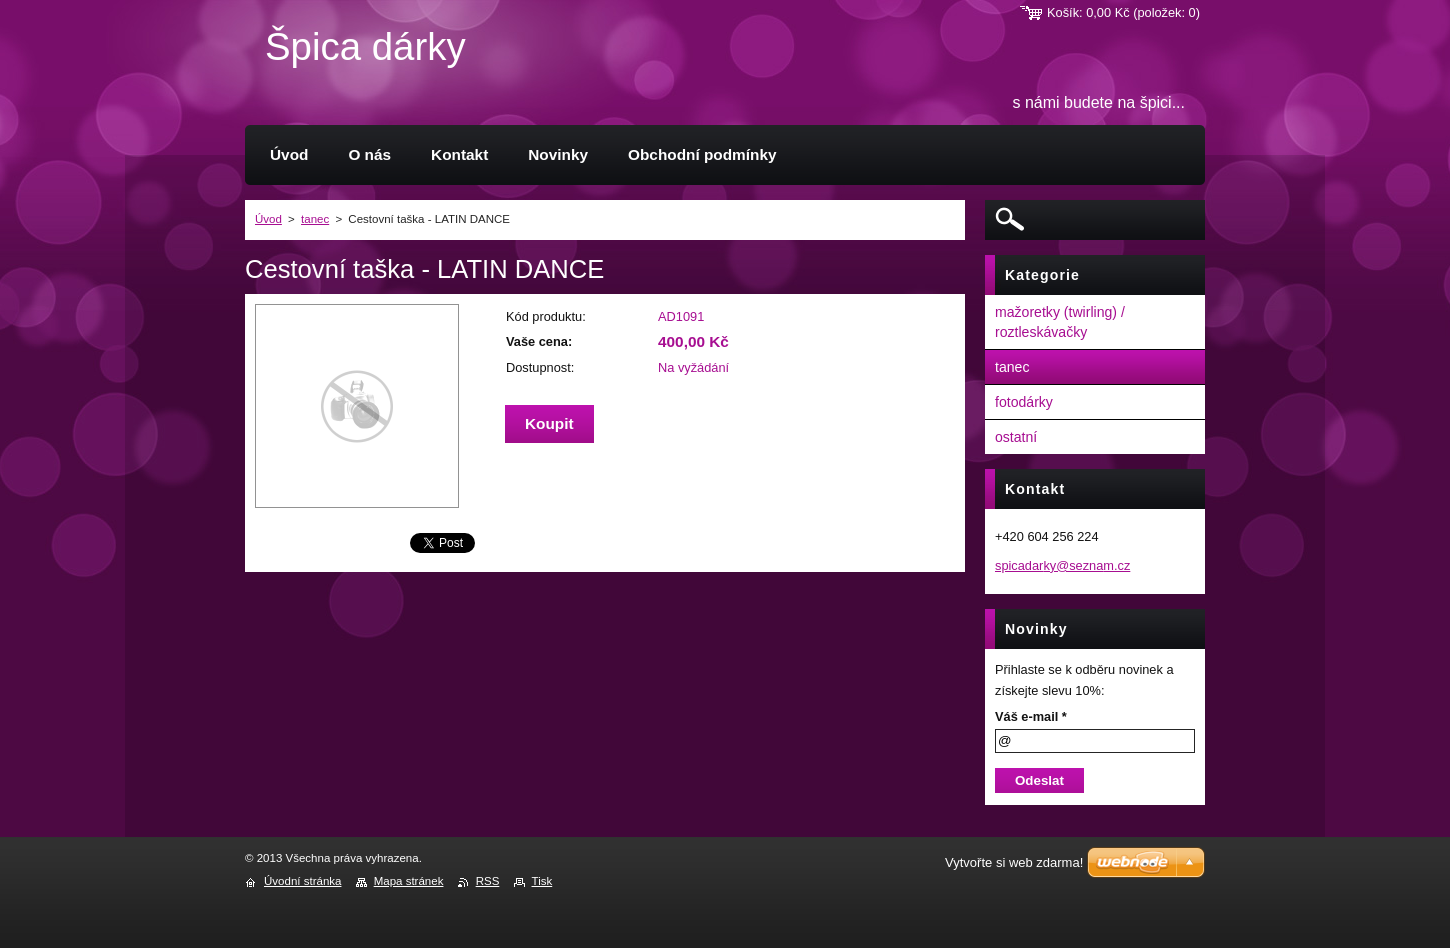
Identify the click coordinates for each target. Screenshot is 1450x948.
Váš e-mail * (1031, 716)
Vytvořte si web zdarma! (1014, 862)
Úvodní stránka (302, 881)
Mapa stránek (409, 881)
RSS (488, 881)
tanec (315, 219)
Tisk (542, 881)
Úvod (268, 219)
